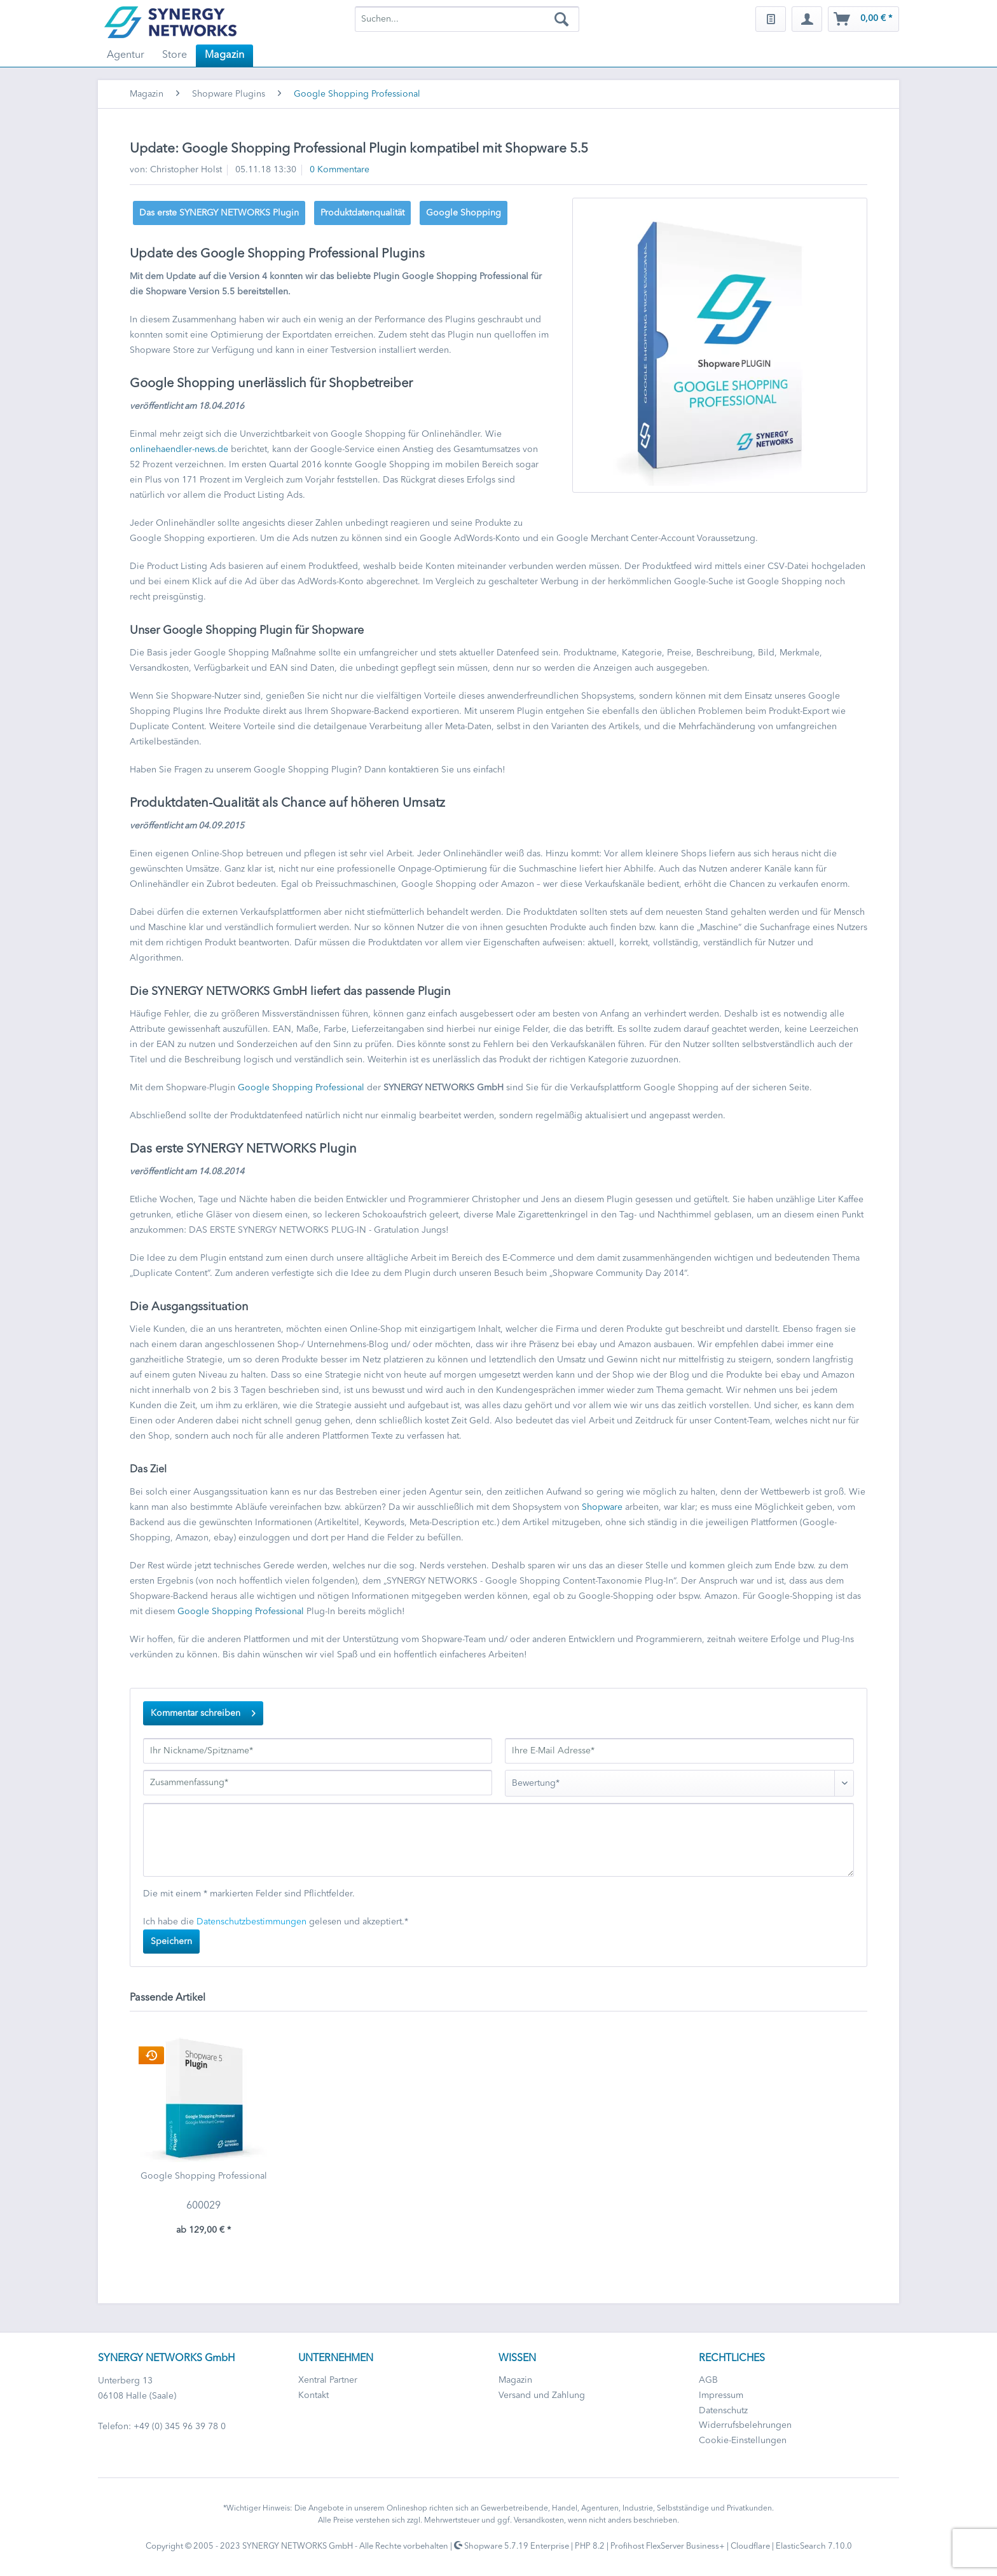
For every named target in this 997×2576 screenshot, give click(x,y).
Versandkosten (539, 2521)
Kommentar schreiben (203, 1710)
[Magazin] (224, 56)
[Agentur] (125, 56)
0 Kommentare (339, 169)
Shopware (602, 1507)
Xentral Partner (327, 2380)
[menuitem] (467, 19)
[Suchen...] (467, 19)
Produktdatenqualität (362, 213)
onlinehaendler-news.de (179, 449)
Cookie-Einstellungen (743, 2440)
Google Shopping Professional (301, 1087)
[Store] (174, 56)
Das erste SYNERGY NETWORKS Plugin (219, 213)
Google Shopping (463, 213)
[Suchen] (561, 19)
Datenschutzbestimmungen (251, 1921)
